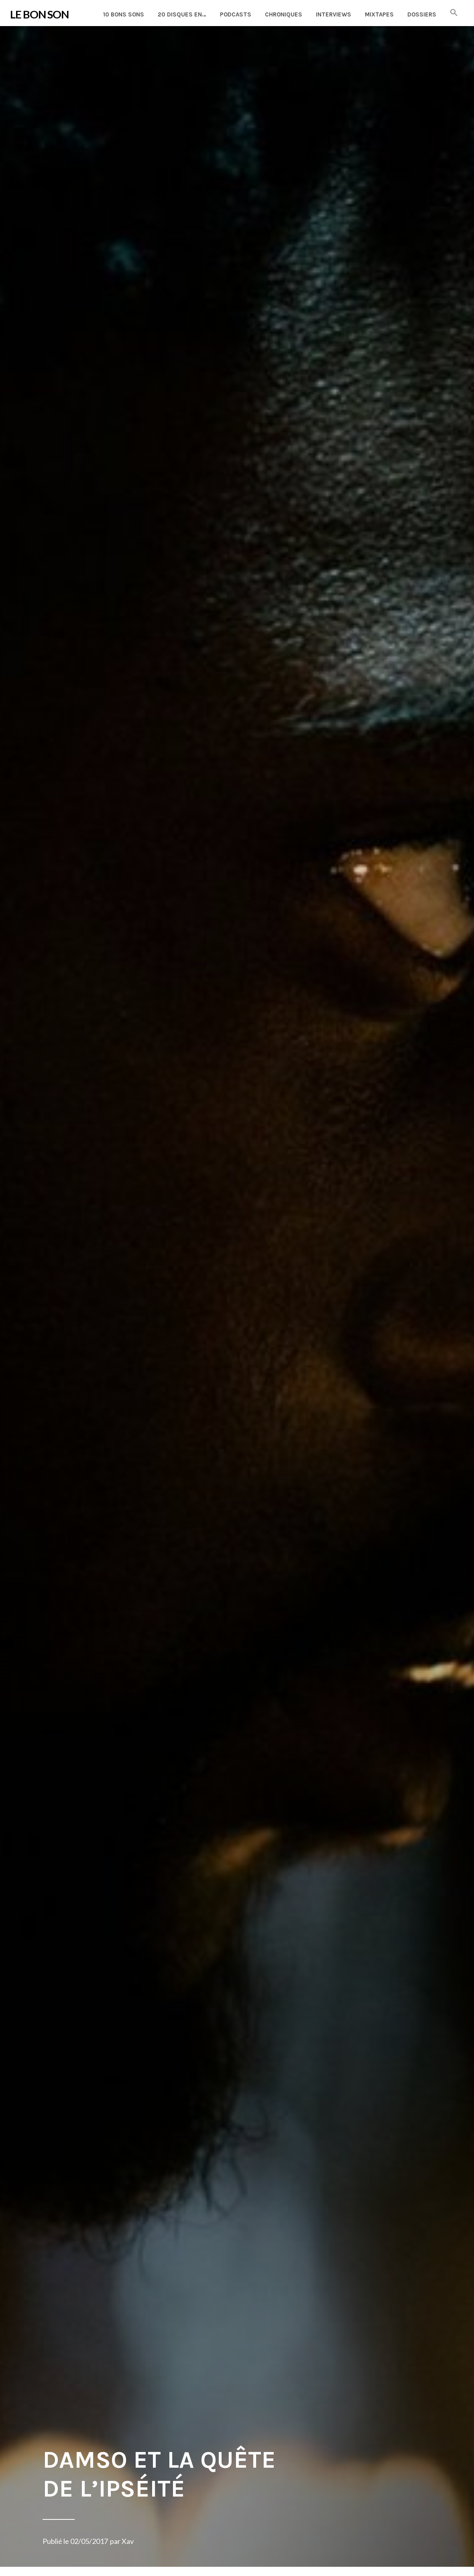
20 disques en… (182, 14)
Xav (128, 2541)
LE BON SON (39, 14)
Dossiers (421, 14)
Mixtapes (379, 14)
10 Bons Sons (123, 14)
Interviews (333, 14)
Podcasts (235, 14)
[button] (454, 13)
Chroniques (283, 14)
